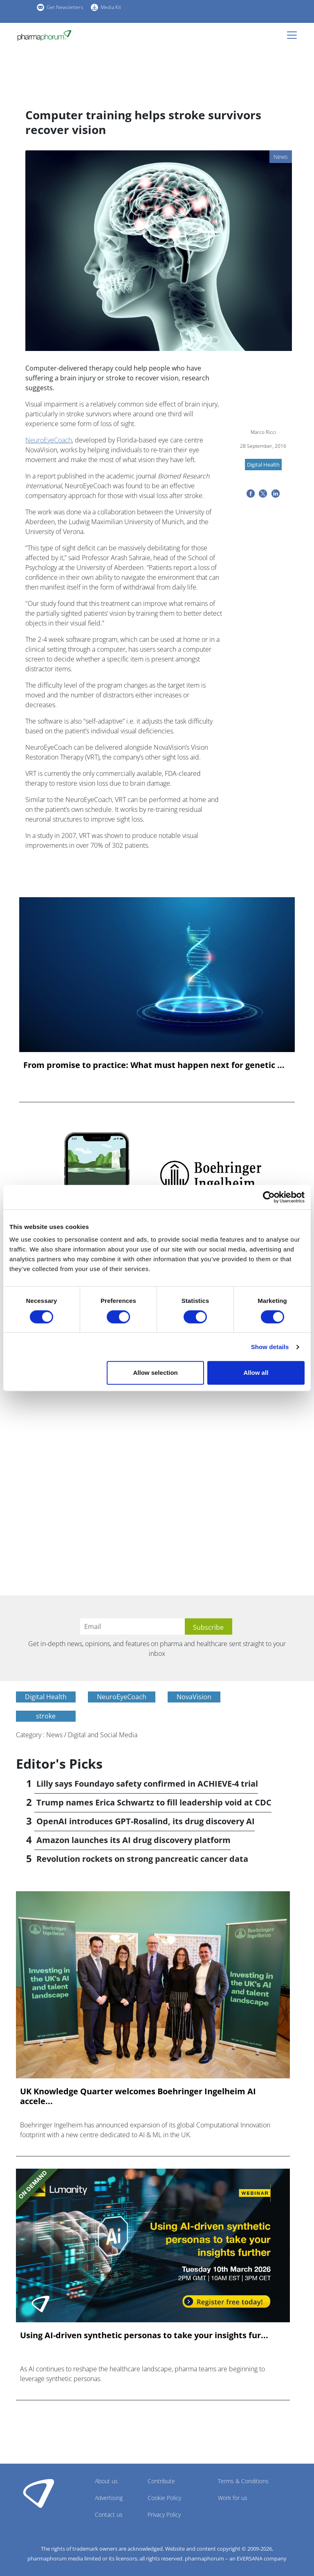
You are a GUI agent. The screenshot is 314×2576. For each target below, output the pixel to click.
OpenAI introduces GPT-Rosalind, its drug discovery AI (145, 1821)
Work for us (232, 2498)
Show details (270, 1346)
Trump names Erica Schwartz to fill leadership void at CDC (153, 1802)
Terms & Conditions (243, 2481)
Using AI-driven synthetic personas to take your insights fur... (144, 2335)
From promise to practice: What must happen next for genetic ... (154, 1065)
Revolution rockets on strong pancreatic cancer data (142, 1858)
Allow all (255, 1372)
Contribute (161, 2481)
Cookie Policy (164, 2498)
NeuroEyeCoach (48, 440)
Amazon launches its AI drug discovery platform (133, 1839)
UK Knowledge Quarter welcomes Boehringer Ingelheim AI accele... (138, 2096)
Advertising (109, 2498)
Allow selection (155, 1372)
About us (106, 2481)
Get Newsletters (65, 7)
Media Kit (111, 7)
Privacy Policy (164, 2514)
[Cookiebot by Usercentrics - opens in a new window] (269, 1197)
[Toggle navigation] (294, 35)
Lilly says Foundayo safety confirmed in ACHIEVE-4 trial (147, 1783)
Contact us (109, 2514)
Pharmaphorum (38, 2493)
